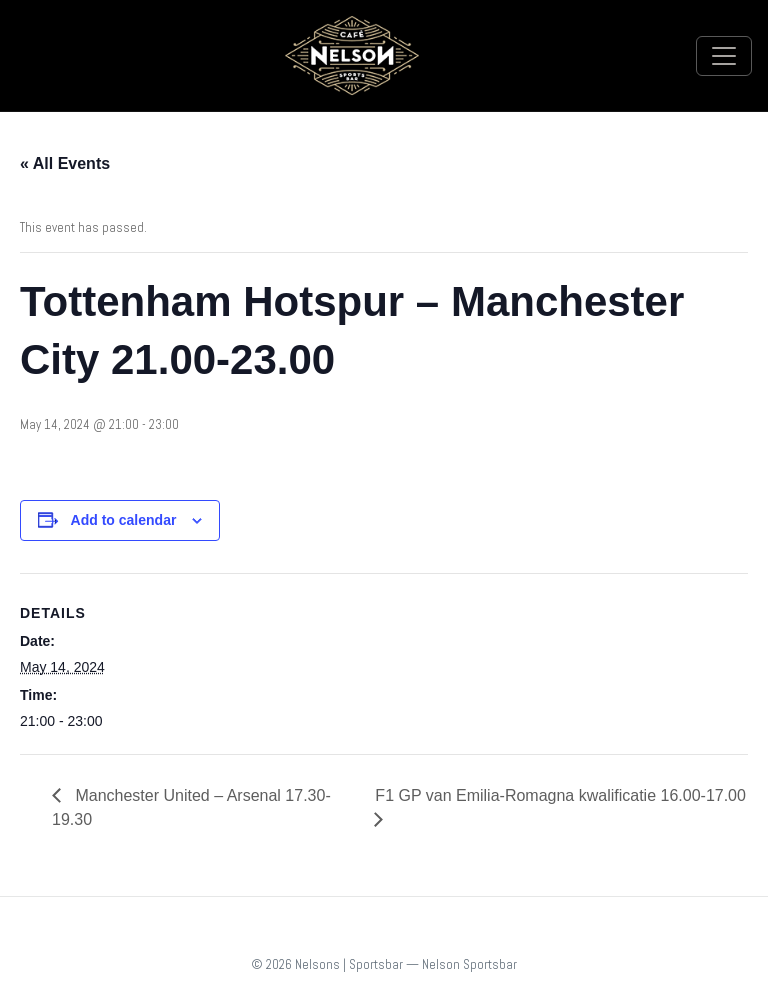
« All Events (65, 163)
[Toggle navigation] (724, 56)
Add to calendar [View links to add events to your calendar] (124, 520)
